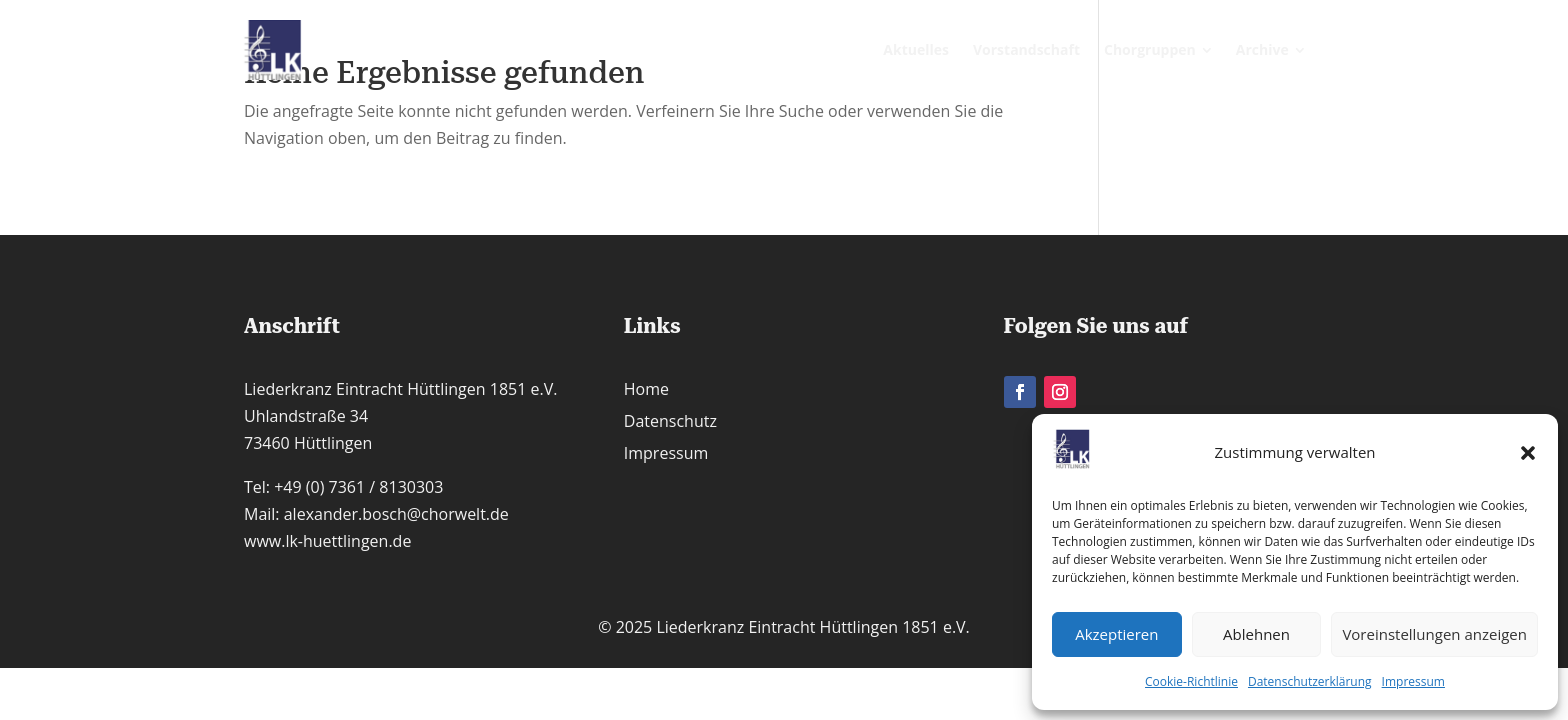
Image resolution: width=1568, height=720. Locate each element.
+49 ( (358, 487)
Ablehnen (1256, 634)
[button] (1528, 453)
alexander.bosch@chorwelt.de (396, 514)
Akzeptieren (1116, 634)
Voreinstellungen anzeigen (1434, 634)
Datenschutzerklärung (1310, 681)
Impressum (1413, 681)
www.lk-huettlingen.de (327, 541)
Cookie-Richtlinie (1191, 681)
